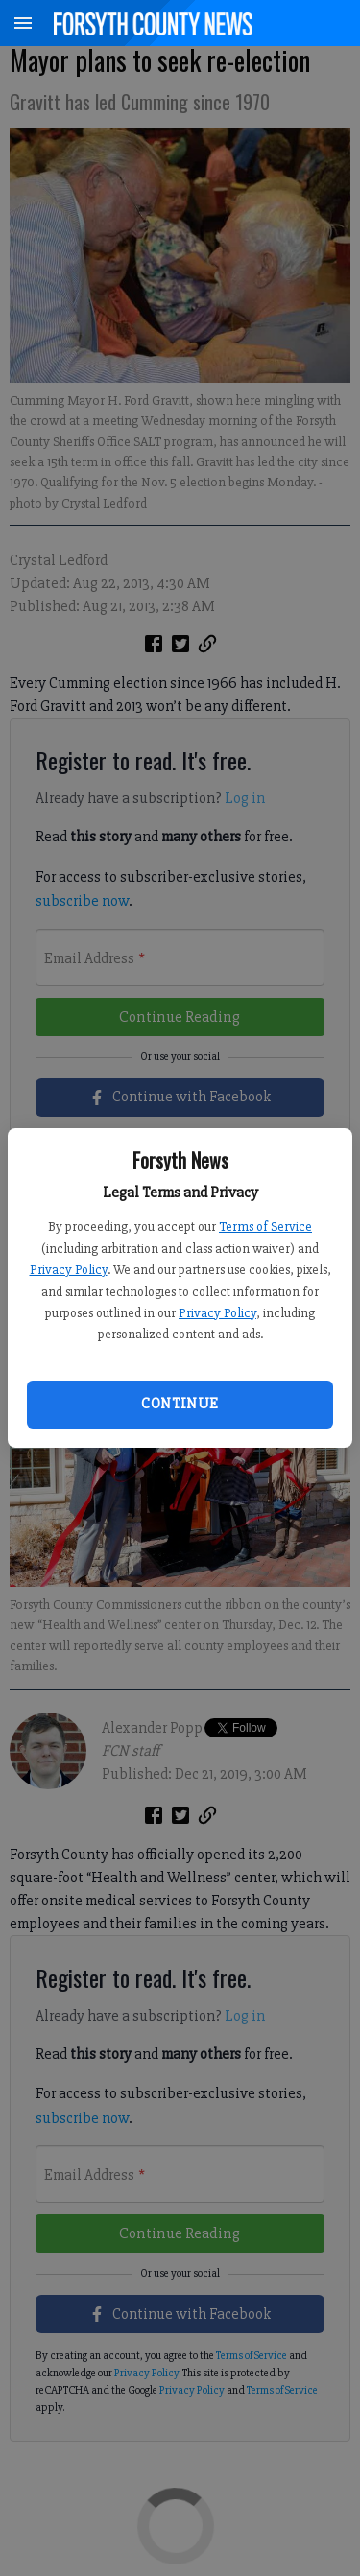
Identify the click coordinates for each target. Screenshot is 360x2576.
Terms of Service (265, 1226)
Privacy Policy (69, 1270)
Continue (179, 1403)
